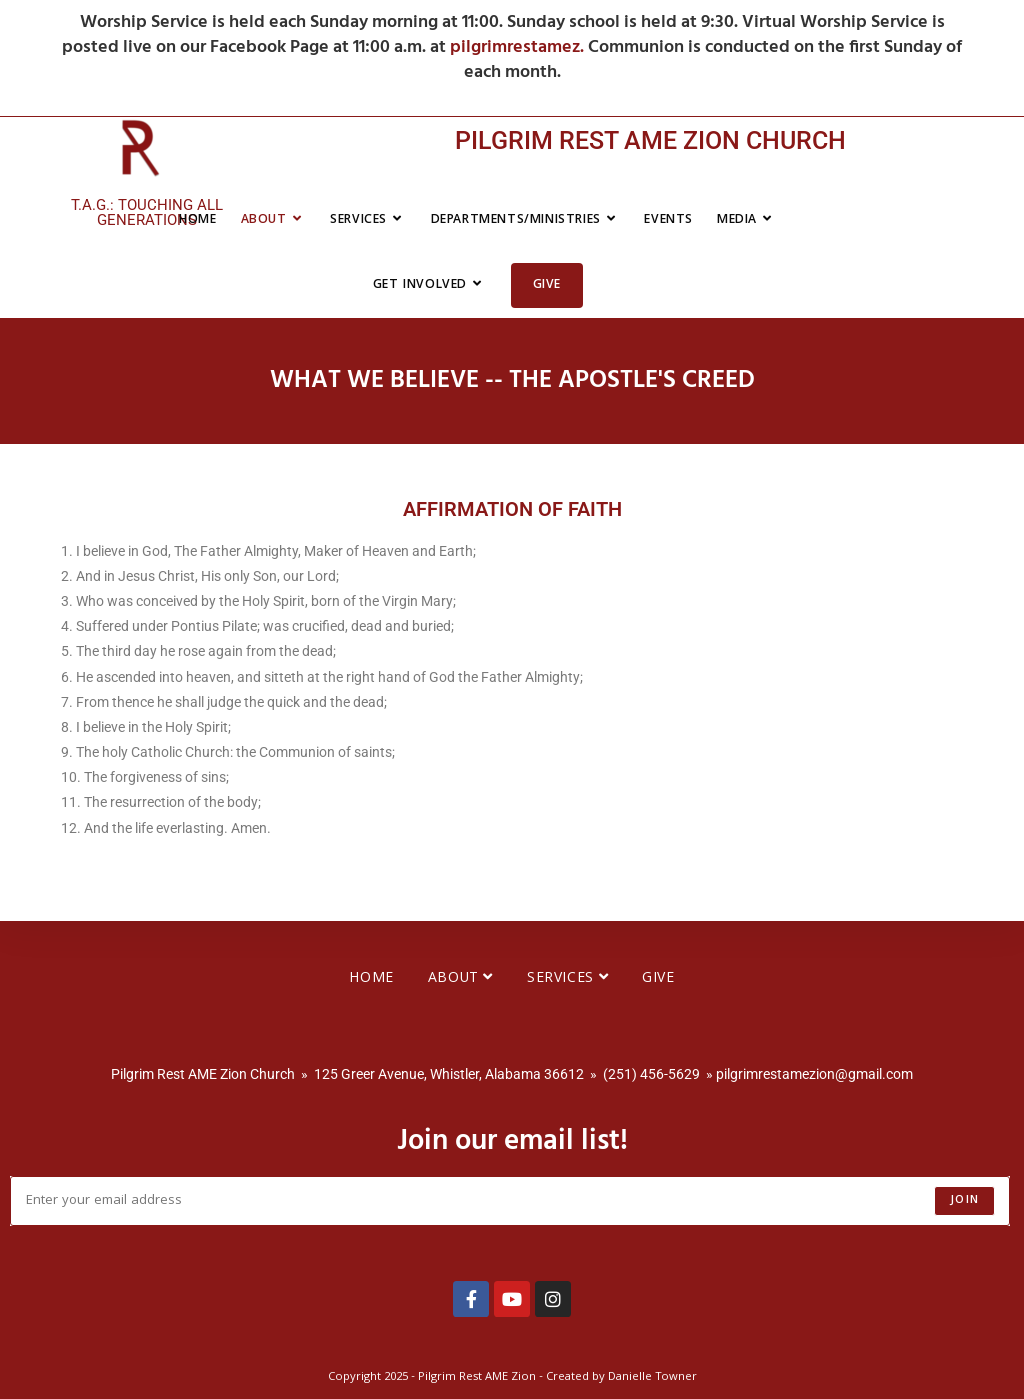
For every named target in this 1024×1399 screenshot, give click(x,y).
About (460, 979)
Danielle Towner (652, 1377)
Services (567, 979)
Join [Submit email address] (964, 1200)
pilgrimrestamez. (519, 47)
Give (658, 979)
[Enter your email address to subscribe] (510, 1201)
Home (371, 979)
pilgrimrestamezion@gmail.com (814, 1074)
